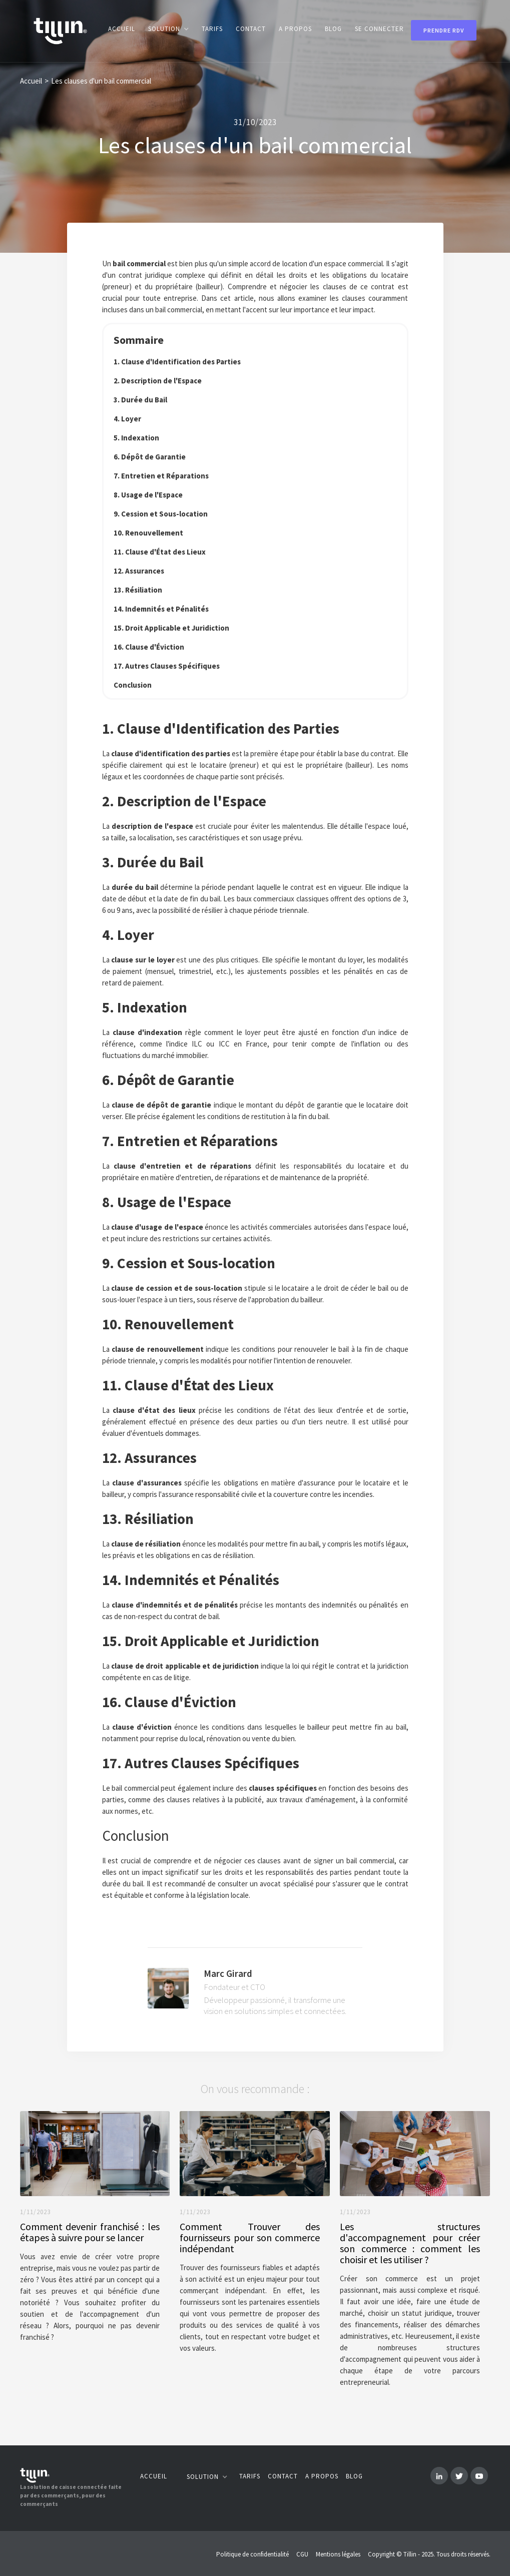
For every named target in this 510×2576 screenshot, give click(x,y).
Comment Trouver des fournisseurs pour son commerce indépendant (250, 2237)
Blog (354, 2476)
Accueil (121, 29)
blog (333, 29)
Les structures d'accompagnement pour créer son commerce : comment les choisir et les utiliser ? (410, 2243)
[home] (60, 31)
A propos (295, 29)
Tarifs (212, 29)
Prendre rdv (443, 30)
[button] (168, 29)
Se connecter (379, 29)
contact (251, 29)
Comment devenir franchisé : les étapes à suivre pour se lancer (90, 2232)
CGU (302, 2554)
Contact (283, 2476)
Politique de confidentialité (252, 2554)
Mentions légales (338, 2554)
